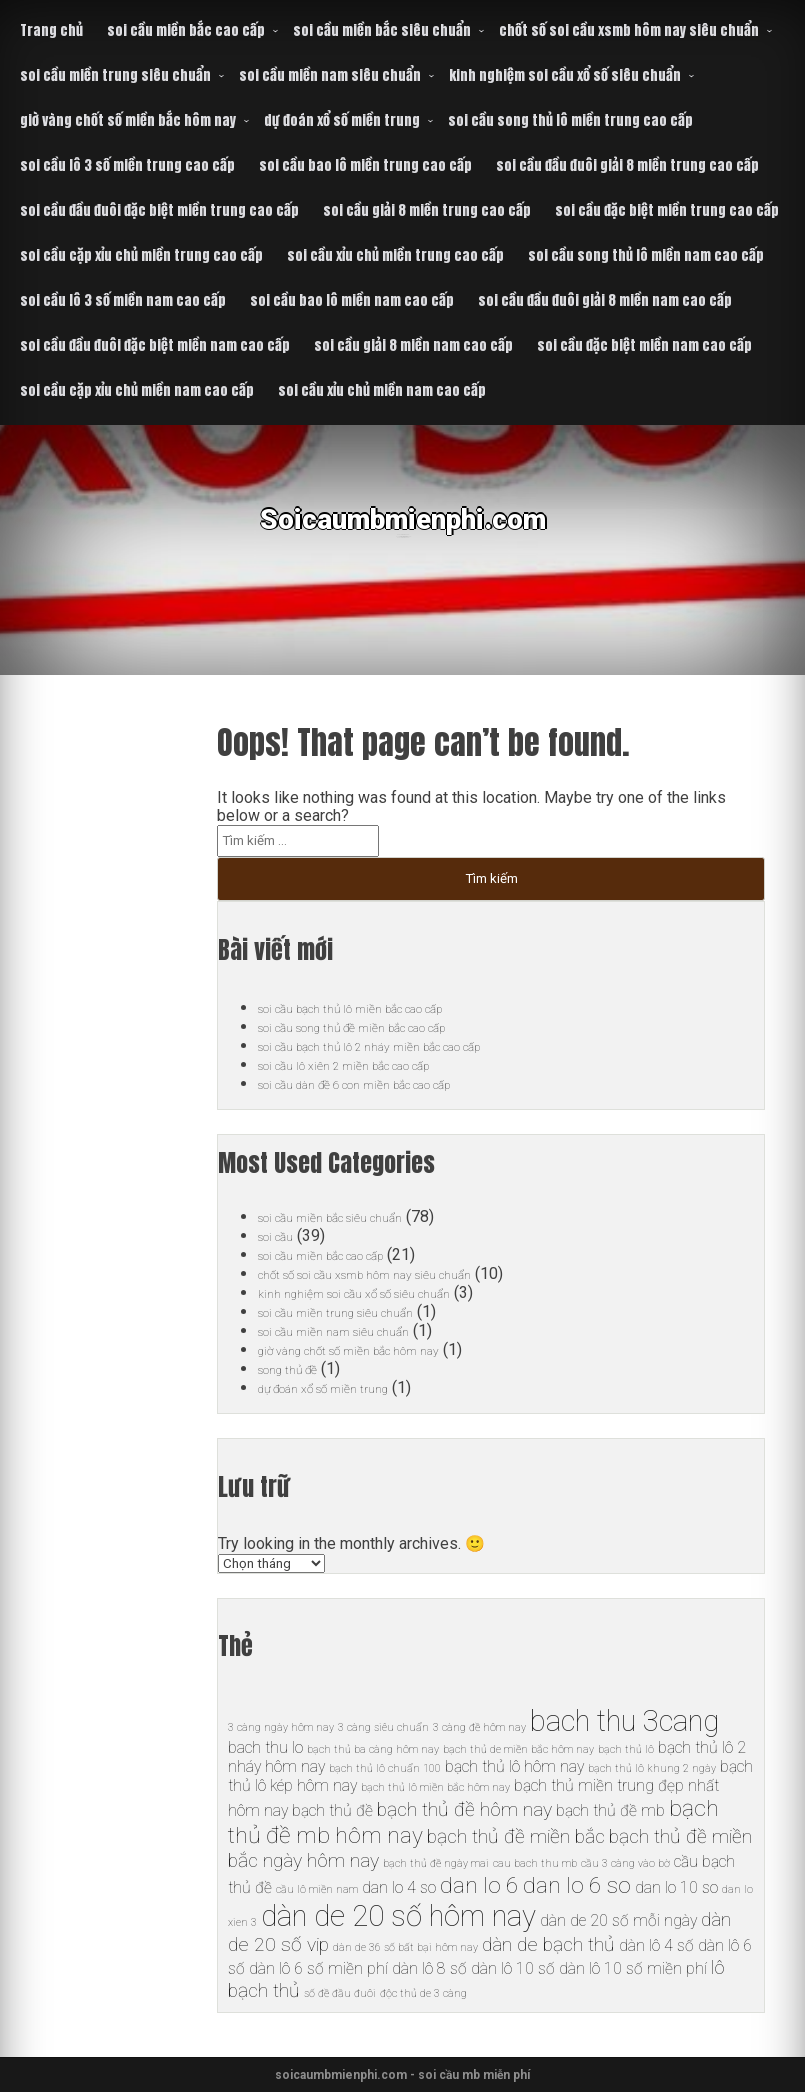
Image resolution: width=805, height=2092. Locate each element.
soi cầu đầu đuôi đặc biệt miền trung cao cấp (159, 210)
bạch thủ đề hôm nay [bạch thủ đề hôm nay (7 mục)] (464, 1809)
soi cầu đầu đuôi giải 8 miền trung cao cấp (627, 165)
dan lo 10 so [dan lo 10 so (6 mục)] (676, 1887)
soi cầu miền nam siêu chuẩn (330, 75)
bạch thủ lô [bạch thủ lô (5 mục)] (626, 1749)
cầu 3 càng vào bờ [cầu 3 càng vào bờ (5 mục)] (625, 1863)
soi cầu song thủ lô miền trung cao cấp (570, 120)
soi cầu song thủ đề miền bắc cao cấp (387, 1026)
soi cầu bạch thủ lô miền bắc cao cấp (384, 1007)
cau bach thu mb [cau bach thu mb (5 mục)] (535, 1863)
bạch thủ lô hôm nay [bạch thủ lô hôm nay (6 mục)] (514, 1766)
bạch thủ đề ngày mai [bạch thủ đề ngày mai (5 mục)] (436, 1863)
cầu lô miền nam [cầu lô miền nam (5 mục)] (317, 1889)
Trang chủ (51, 30)
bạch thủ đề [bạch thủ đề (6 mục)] (332, 1810)
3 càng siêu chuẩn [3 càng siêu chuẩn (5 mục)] (383, 1727)
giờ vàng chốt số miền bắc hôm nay (128, 120)
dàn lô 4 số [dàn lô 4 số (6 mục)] (656, 1945)
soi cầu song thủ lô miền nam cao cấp (646, 255)
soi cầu (282, 1235)
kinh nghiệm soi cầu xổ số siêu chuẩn (565, 75)
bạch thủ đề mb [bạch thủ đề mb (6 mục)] (610, 1810)
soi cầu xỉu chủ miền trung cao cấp (395, 255)
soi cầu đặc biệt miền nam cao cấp (644, 345)
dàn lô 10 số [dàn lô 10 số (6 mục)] (513, 1968)
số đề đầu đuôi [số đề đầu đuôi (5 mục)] (340, 1993)
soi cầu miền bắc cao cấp (186, 30)
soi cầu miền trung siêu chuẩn (115, 75)
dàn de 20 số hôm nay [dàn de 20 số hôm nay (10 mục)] (398, 1916)
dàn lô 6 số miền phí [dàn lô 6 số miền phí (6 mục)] (318, 1968)
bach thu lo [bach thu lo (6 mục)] (265, 1747)
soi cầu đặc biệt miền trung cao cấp (667, 210)
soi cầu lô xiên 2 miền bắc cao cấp (374, 1064)
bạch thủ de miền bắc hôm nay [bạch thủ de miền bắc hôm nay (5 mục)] (518, 1749)
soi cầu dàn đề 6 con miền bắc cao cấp (391, 1083)
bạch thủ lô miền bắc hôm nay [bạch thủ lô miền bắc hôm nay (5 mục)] (435, 1787)
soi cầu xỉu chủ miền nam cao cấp (382, 390)
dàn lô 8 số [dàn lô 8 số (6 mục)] (429, 1968)
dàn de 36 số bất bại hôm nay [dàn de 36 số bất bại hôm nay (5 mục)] (405, 1947)
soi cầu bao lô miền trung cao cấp (365, 165)
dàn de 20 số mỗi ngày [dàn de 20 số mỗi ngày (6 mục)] (618, 1920)
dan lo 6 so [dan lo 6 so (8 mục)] (577, 1885)
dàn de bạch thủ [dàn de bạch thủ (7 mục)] (548, 1944)
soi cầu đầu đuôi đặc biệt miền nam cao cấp (155, 345)
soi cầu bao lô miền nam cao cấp (352, 300)
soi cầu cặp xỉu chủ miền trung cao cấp (141, 255)
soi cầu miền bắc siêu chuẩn (382, 30)
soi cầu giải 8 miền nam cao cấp (413, 345)
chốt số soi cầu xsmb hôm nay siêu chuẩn (629, 30)
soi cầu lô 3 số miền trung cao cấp (127, 165)
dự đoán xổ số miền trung (342, 120)
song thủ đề (299, 1368)
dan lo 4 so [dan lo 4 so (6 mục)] (399, 1887)
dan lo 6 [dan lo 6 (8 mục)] (479, 1885)
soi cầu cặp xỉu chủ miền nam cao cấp (137, 390)
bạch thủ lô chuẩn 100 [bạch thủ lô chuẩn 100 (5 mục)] (385, 1768)
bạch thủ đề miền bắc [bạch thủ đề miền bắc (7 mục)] (516, 1836)
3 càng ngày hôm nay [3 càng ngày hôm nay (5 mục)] (281, 1727)
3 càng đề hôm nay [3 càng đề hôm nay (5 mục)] (479, 1727)
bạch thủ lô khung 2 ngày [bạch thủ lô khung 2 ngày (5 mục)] (652, 1768)
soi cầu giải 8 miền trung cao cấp (427, 210)
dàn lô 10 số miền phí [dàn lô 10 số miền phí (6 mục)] (633, 1968)
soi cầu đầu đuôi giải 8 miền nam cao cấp (605, 300)
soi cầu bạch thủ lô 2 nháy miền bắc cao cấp (410, 1045)
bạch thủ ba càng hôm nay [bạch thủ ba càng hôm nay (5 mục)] (373, 1749)
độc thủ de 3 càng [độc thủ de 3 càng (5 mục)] (423, 1993)
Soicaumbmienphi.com (402, 534)
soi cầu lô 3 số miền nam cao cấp (123, 300)
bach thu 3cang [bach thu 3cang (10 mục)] (624, 1721)
